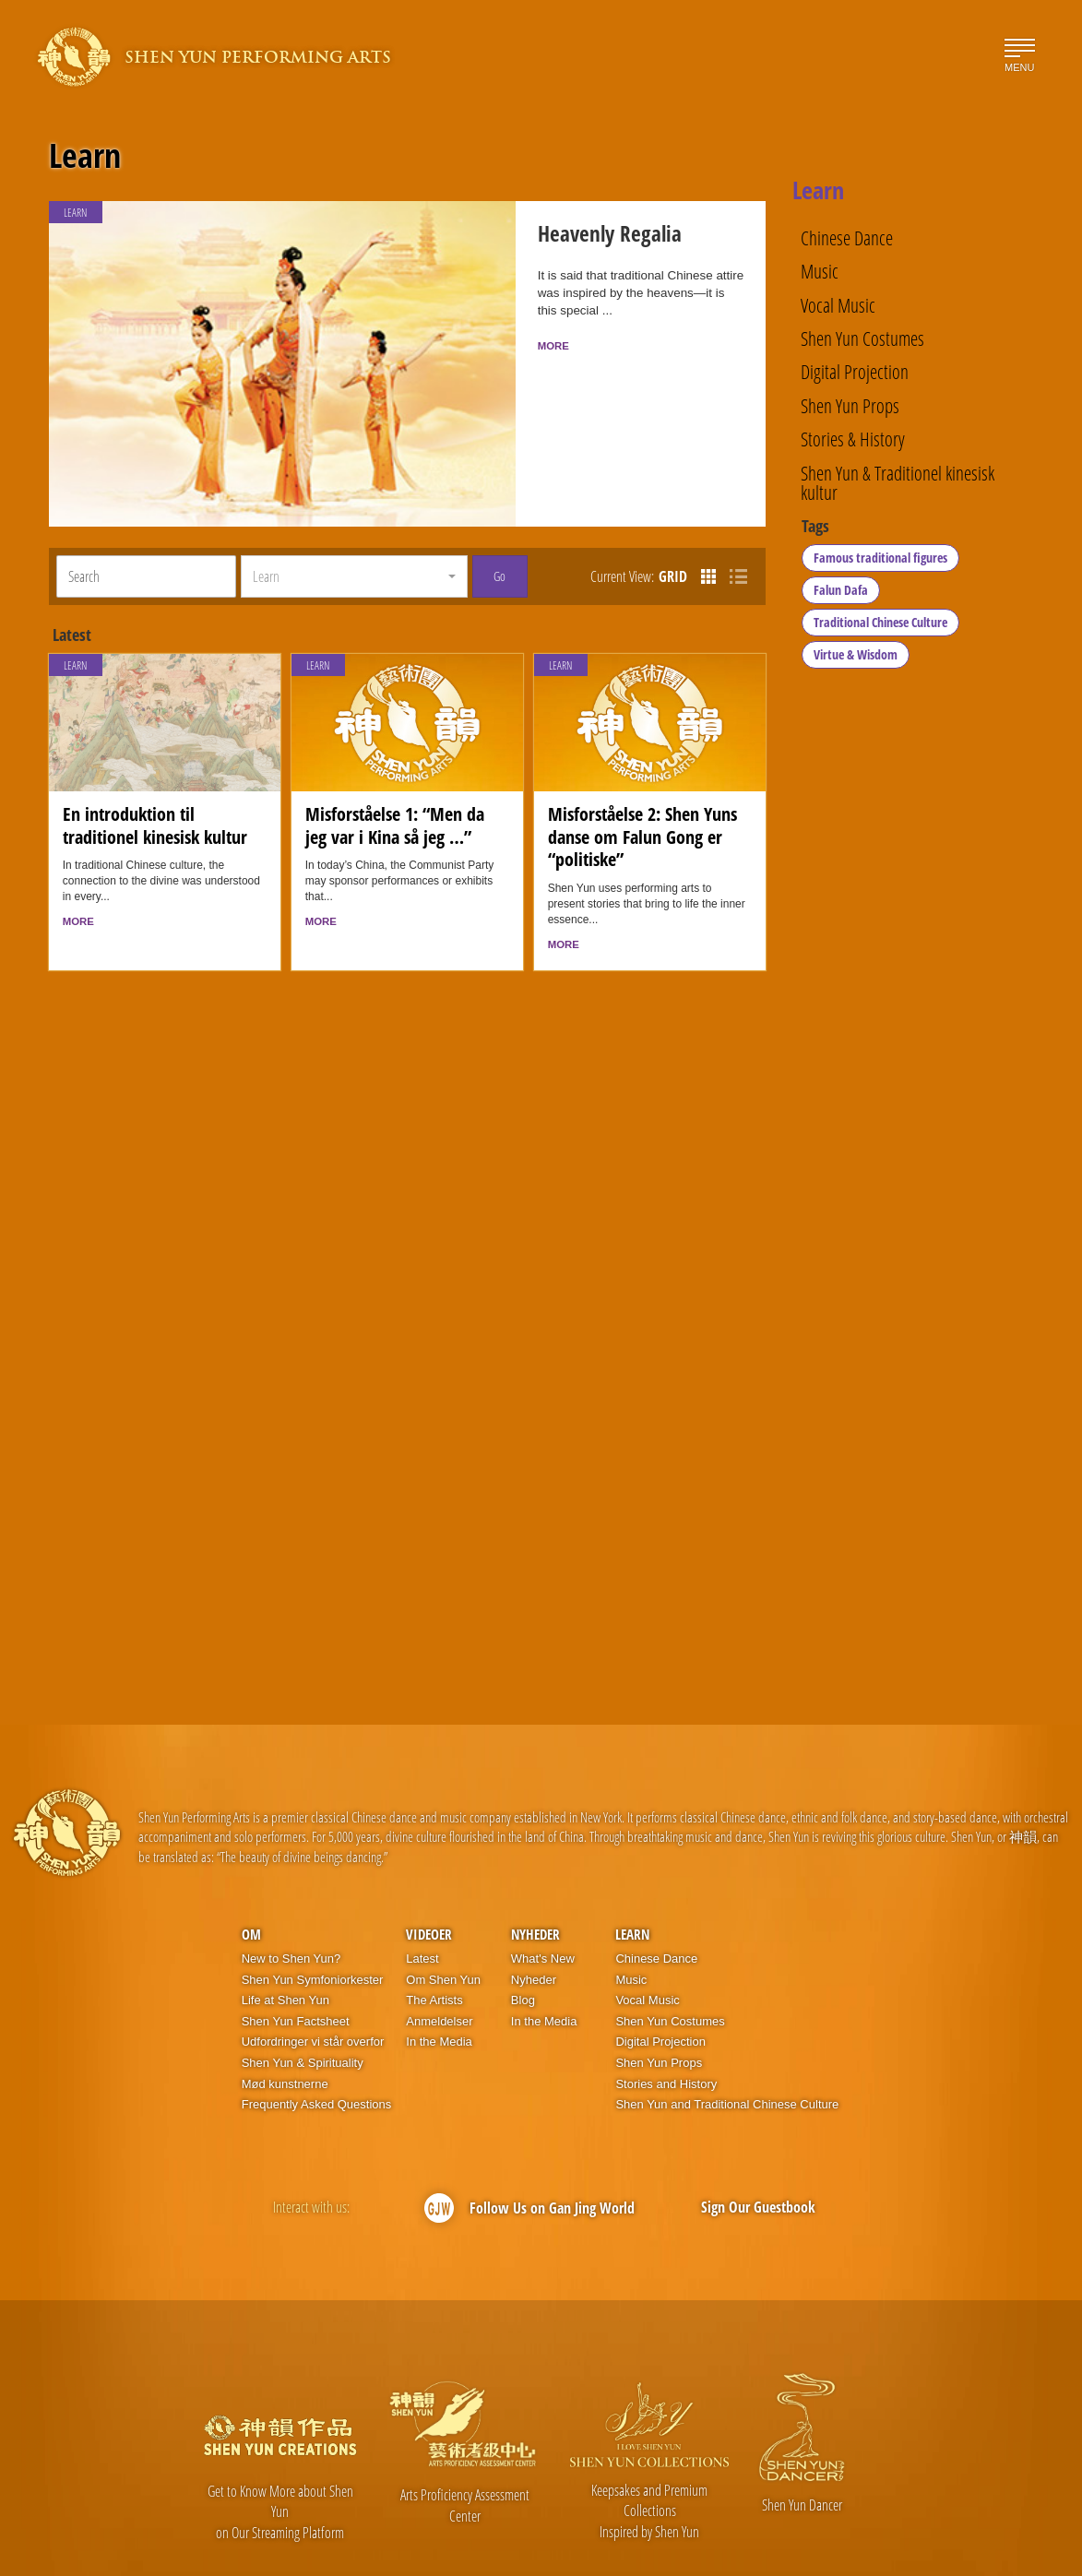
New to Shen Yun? (291, 1906)
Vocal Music (838, 305)
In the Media (439, 1989)
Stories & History (853, 438)
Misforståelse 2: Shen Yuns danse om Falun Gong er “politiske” (642, 783)
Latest (422, 1906)
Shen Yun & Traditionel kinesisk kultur (897, 483)
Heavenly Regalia (584, 238)
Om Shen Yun (443, 1927)
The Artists (434, 1947)
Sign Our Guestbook (758, 2154)
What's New (543, 1906)
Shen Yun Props (850, 405)
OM (251, 1881)
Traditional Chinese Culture (881, 629)
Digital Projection (855, 371)
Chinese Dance (847, 237)
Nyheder (535, 1881)
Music (819, 270)
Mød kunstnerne (285, 2031)
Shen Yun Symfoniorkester (313, 1927)
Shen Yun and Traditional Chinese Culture (726, 2052)
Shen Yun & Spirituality (302, 2010)
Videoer (429, 1881)
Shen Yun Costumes (862, 338)
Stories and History (666, 2031)
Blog (523, 1947)
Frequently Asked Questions (317, 2052)
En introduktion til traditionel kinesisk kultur (155, 772)
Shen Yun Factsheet (296, 1969)
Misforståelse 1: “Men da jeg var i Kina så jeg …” (394, 772)
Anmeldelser (439, 1969)
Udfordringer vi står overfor (313, 1989)
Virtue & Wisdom (856, 662)
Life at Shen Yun (285, 1947)
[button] (354, 524)
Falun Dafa (841, 597)
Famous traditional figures (881, 565)
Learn (85, 155)
